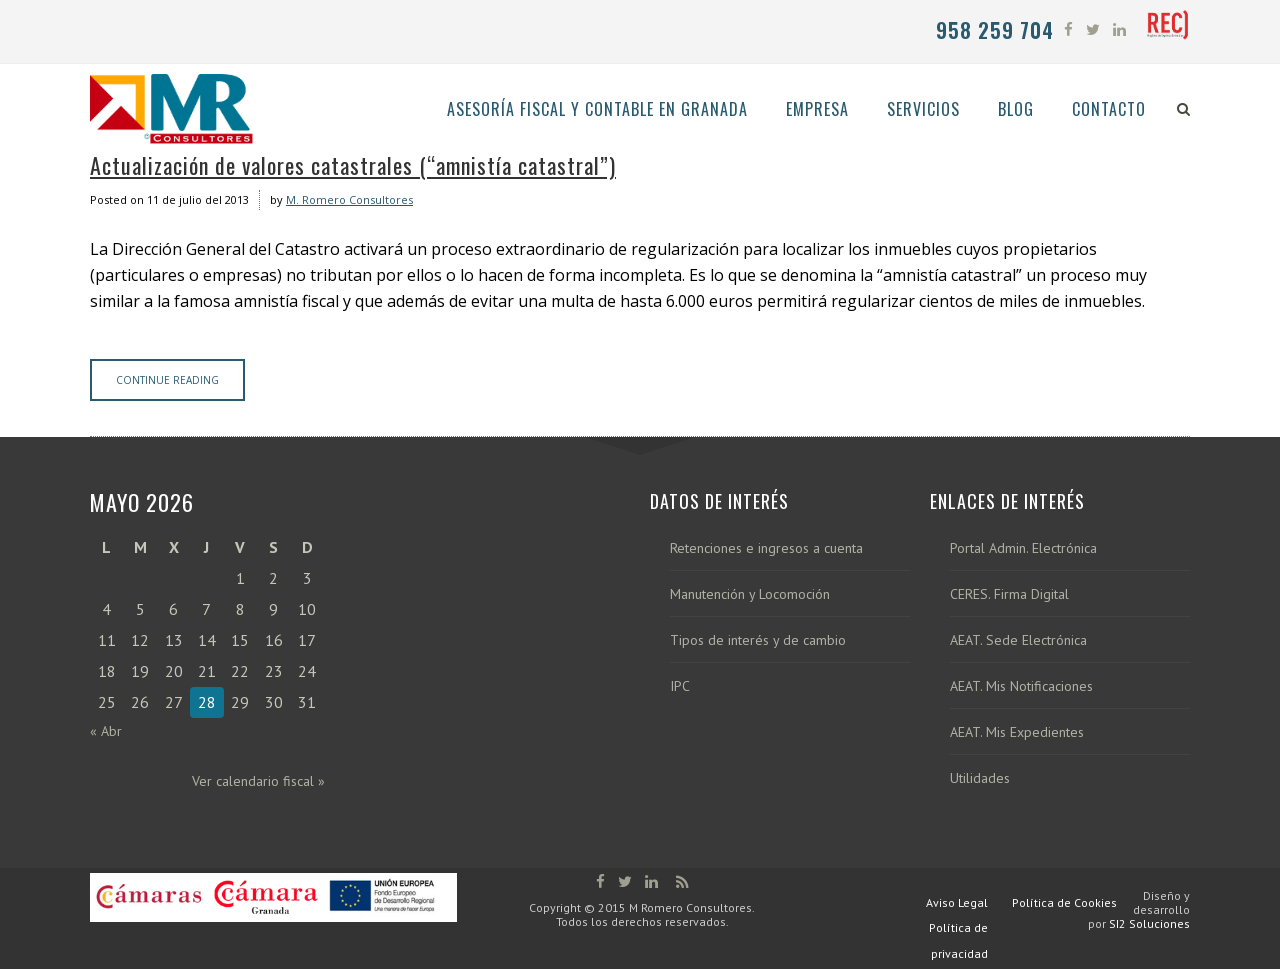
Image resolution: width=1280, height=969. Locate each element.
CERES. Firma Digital (1009, 594)
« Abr (106, 731)
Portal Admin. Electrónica (1023, 548)
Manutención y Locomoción (750, 594)
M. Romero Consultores (349, 199)
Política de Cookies (1064, 902)
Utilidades (980, 778)
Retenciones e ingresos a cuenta (766, 548)
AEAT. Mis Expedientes (1017, 732)
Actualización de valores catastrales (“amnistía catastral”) (353, 165)
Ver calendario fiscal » (258, 781)
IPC (680, 686)
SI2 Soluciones (1149, 923)
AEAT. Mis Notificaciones (1021, 686)
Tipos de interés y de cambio (758, 640)
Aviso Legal (957, 902)
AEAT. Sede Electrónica (1018, 640)
